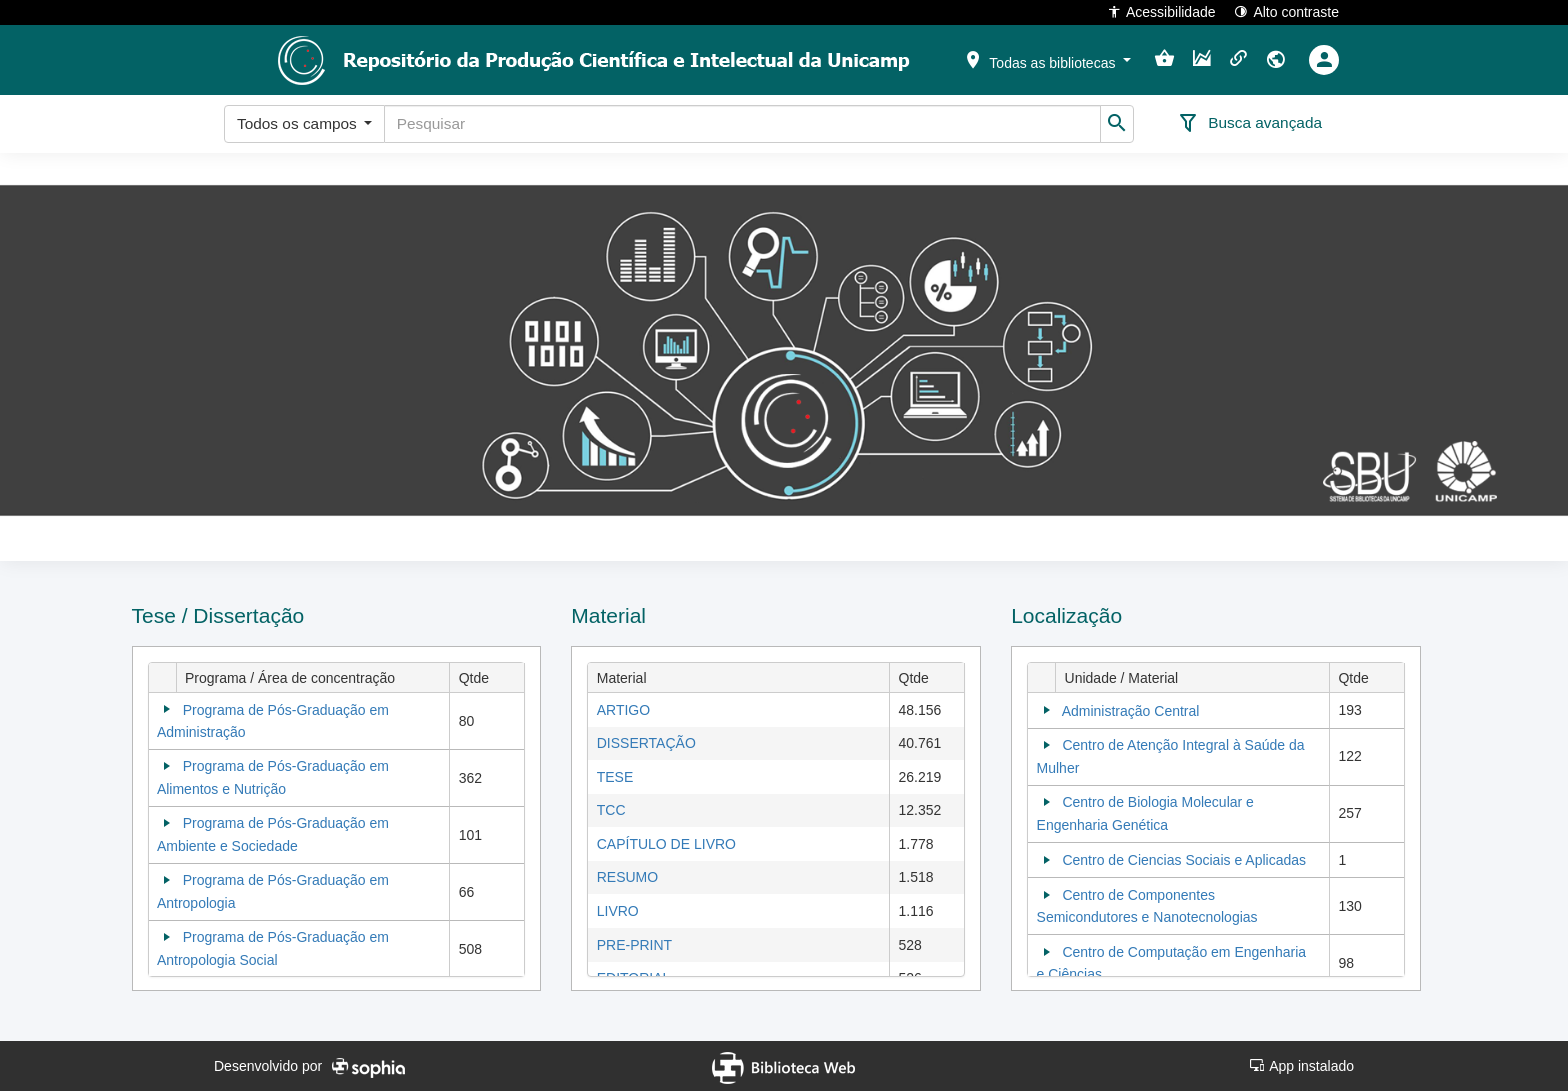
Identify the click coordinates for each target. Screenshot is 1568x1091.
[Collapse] (167, 709)
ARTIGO (623, 710)
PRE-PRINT (634, 945)
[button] (1047, 59)
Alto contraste (1286, 11)
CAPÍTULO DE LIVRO (666, 844)
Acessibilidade (1161, 11)
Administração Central (1131, 711)
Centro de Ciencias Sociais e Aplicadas (1184, 860)
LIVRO (618, 911)
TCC (611, 810)
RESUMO (627, 877)
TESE (615, 777)
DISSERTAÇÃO (646, 743)
